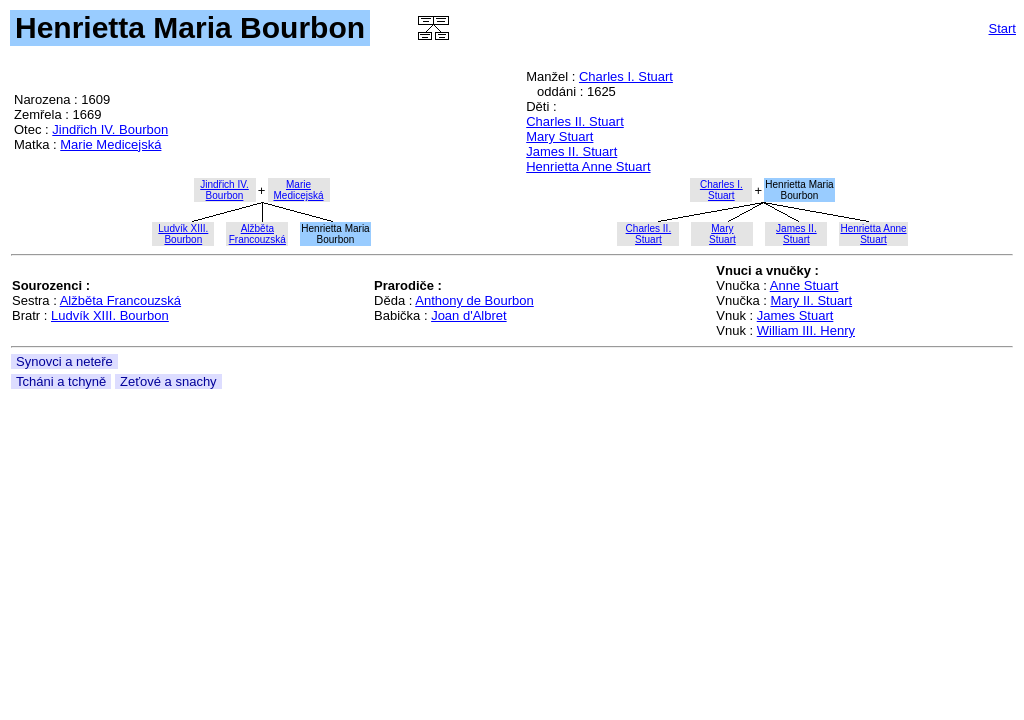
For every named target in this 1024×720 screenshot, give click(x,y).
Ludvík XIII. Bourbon (110, 315)
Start (1002, 28)
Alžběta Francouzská (120, 300)
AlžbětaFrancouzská (257, 234)
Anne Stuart (804, 285)
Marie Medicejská (110, 144)
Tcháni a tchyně (61, 381)
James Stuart (795, 315)
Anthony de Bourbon (474, 300)
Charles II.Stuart (649, 234)
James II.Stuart (796, 234)
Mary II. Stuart (811, 300)
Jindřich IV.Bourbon (224, 190)
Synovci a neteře (64, 361)
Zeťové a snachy (168, 381)
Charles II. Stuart (575, 121)
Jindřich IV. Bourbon (110, 129)
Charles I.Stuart (721, 190)
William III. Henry (806, 330)
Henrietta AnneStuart (873, 234)
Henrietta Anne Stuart (588, 166)
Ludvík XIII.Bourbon (183, 234)
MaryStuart (722, 234)
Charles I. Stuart (626, 76)
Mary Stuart (559, 136)
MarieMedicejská (298, 190)
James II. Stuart (571, 151)
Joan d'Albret (468, 315)
